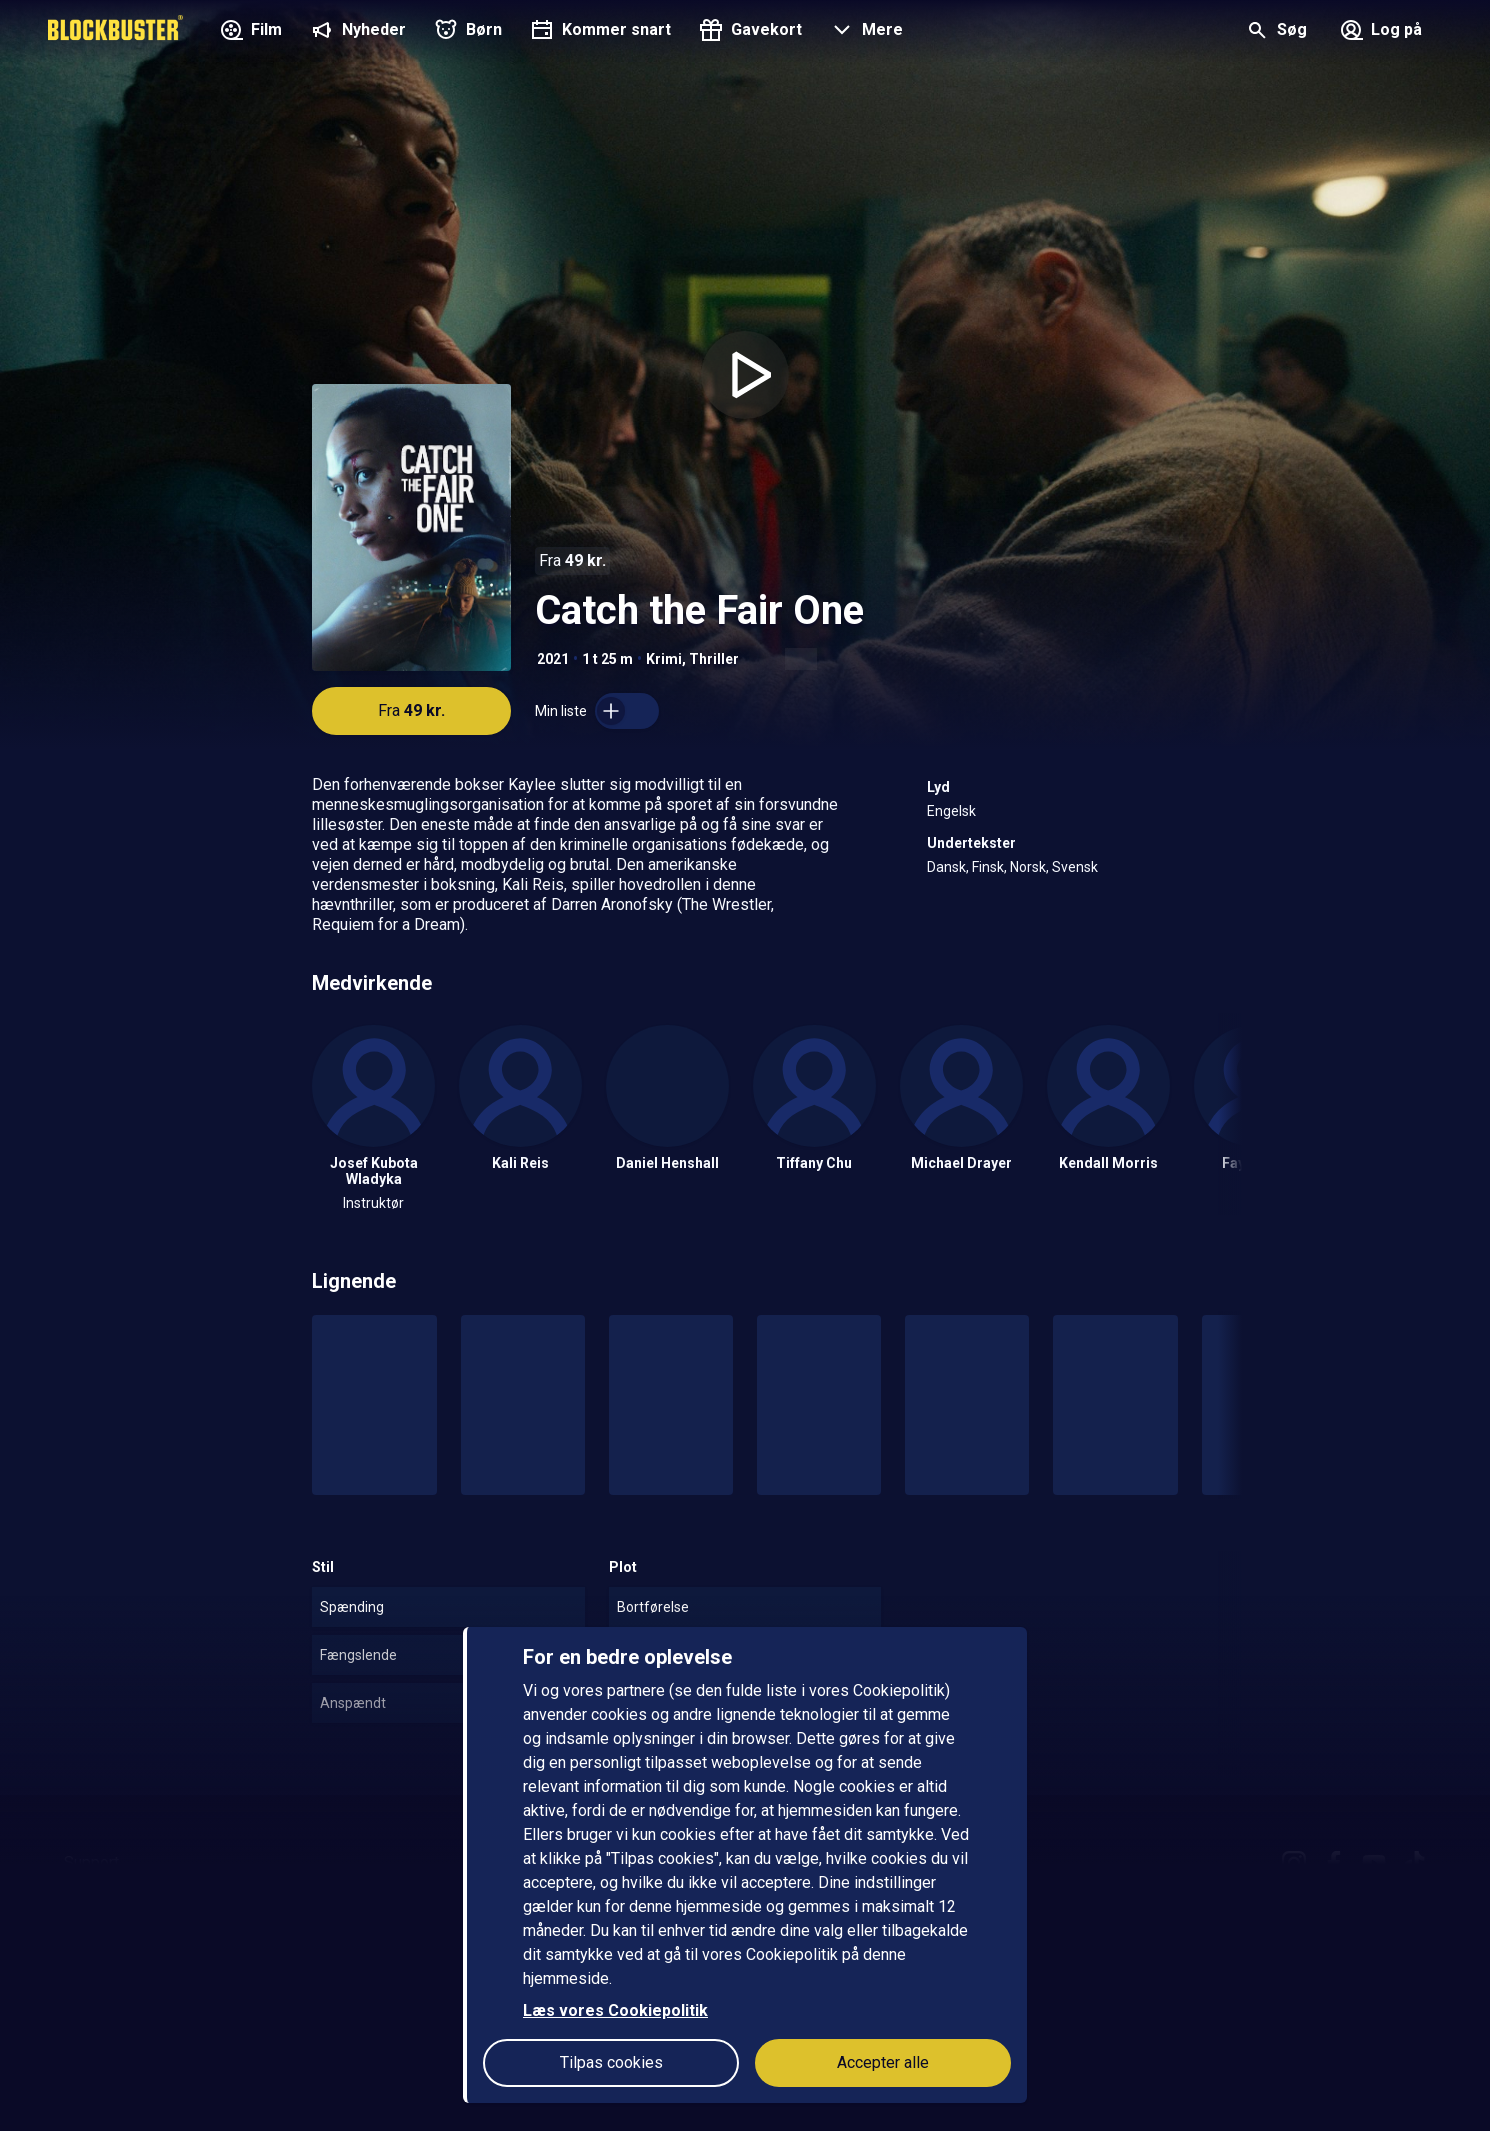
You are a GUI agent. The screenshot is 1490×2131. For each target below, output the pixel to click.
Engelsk (951, 811)
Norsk (1028, 867)
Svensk (1075, 867)
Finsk (988, 867)
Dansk (946, 867)
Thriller (714, 659)
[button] (864, 32)
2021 (553, 659)
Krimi (664, 659)
